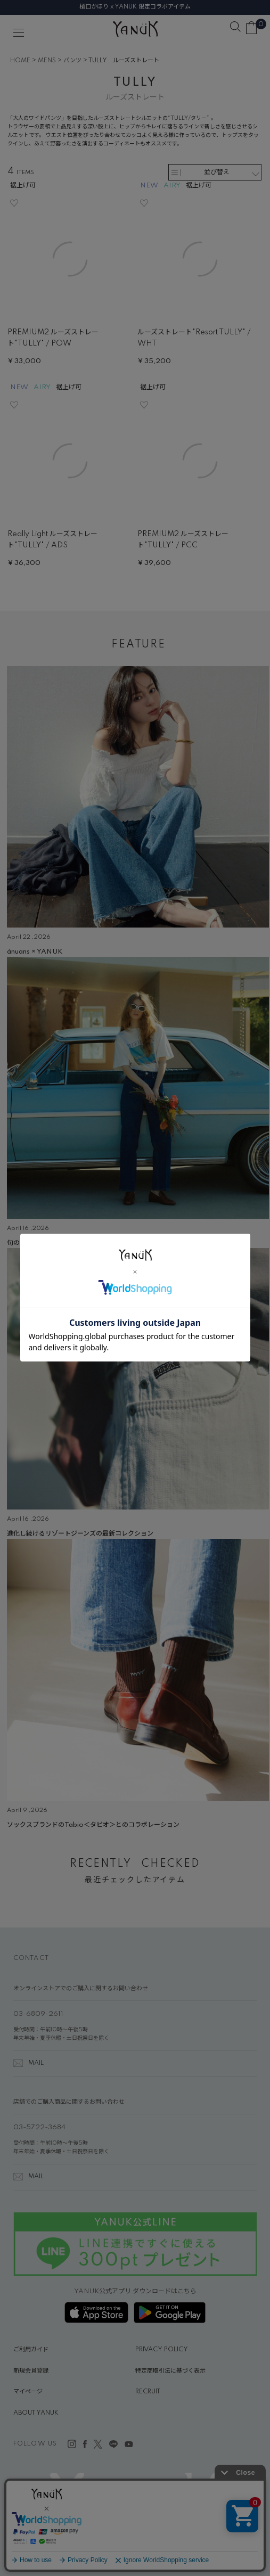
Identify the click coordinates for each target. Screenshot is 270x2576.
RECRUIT (147, 2392)
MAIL (36, 2063)
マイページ (28, 2392)
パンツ (72, 61)
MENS (47, 61)
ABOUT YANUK (36, 2413)
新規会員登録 (30, 2371)
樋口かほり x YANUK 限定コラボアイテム (135, 7)
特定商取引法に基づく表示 (170, 2371)
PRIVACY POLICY (161, 2350)
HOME (20, 61)
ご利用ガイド (30, 2350)
